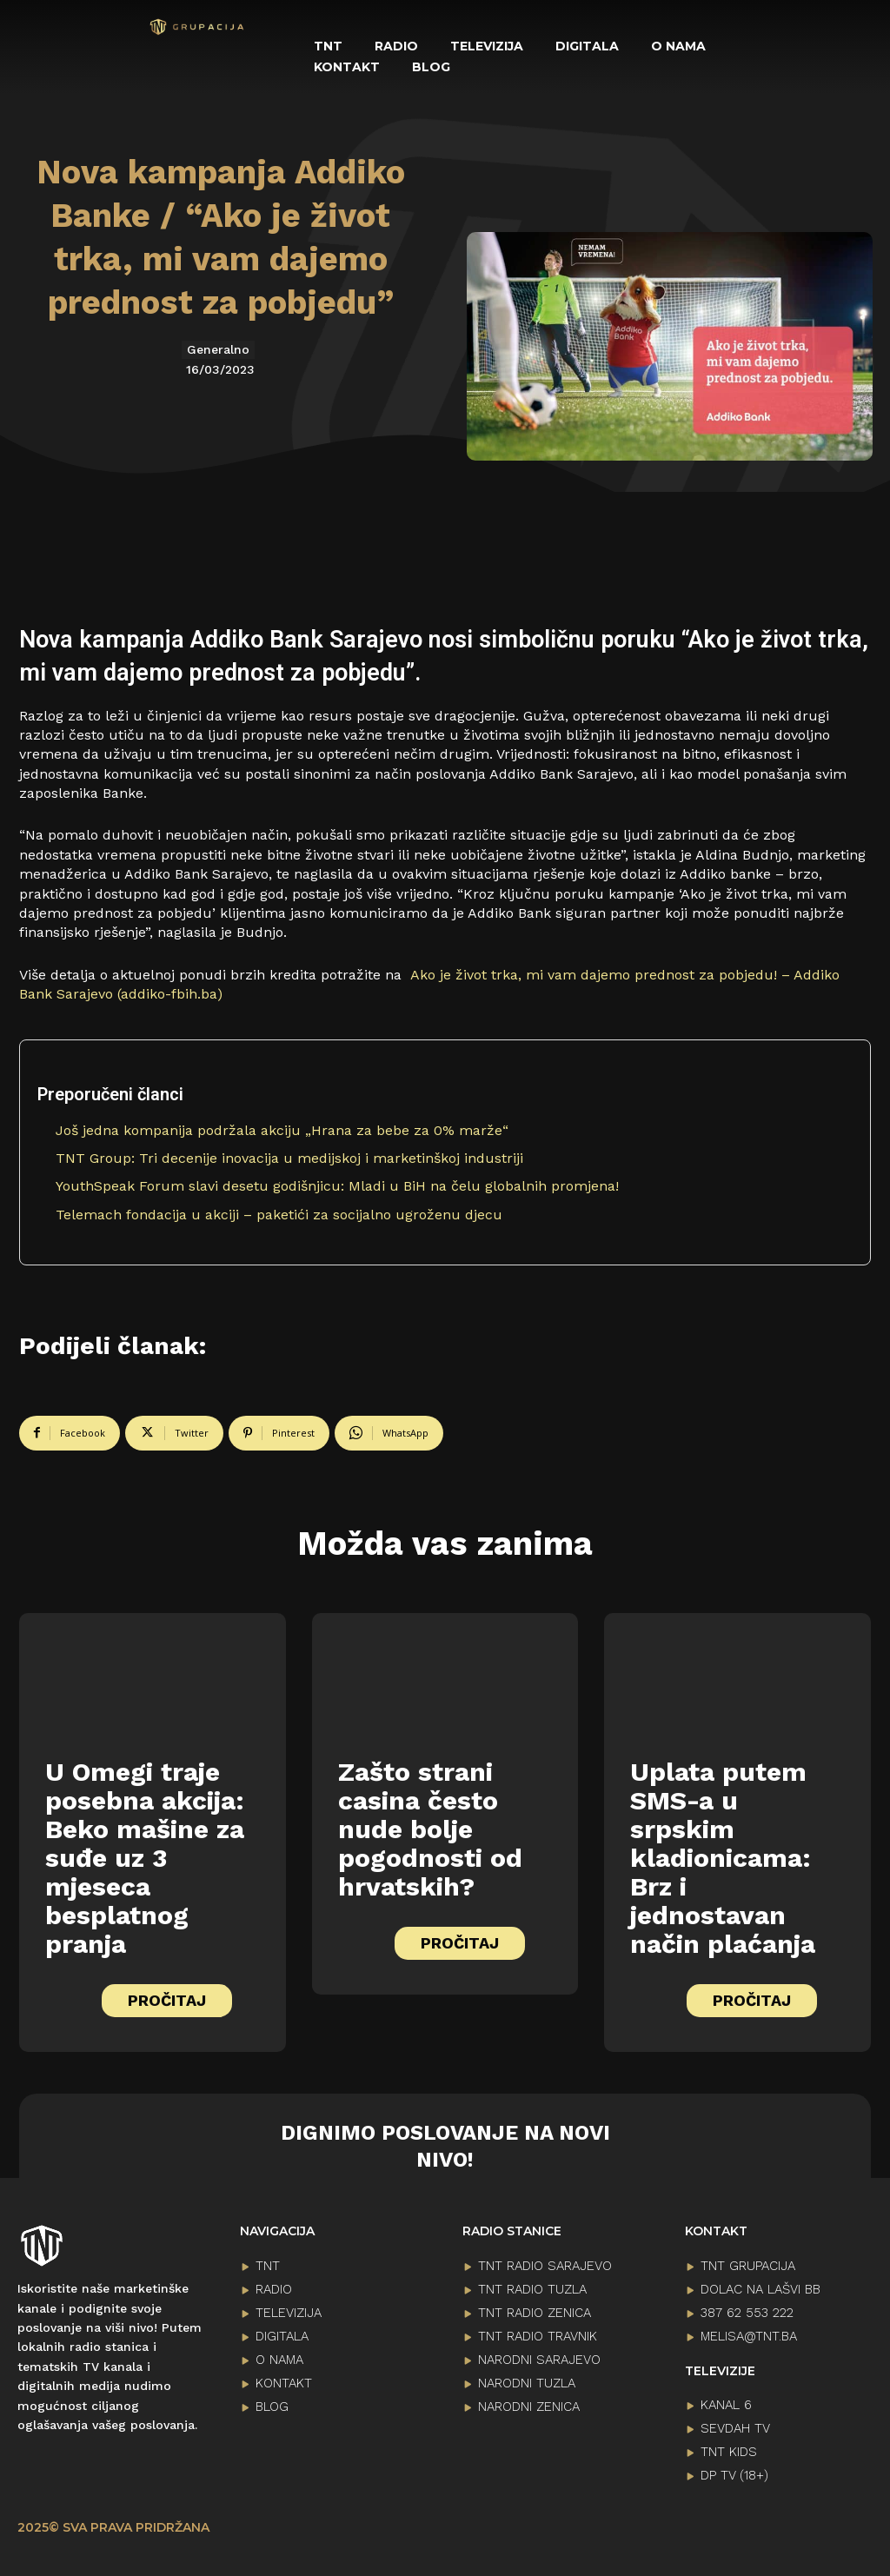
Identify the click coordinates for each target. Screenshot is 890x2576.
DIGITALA (282, 2331)
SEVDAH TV (735, 2424)
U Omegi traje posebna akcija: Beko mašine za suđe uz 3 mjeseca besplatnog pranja (144, 1852)
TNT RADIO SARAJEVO (545, 2260)
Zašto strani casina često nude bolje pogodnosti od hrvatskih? (430, 1823)
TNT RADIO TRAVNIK (537, 2331)
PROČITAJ (167, 1995)
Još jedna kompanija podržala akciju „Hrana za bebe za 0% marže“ (282, 1130)
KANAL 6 (726, 2400)
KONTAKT (284, 2378)
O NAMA (279, 2354)
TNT (268, 2260)
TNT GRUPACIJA (748, 2260)
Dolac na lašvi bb (760, 2284)
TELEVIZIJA (289, 2307)
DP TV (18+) (734, 2471)
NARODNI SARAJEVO (539, 2354)
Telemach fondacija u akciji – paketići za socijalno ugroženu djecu (279, 1214)
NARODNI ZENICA (529, 2401)
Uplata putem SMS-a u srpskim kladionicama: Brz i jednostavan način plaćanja (722, 1852)
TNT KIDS (729, 2447)
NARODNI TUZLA (526, 2378)
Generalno (218, 350)
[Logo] (197, 27)
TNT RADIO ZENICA (534, 2307)
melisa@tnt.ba (749, 2331)
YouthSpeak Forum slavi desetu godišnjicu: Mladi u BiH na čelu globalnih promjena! (337, 1186)
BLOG (272, 2401)
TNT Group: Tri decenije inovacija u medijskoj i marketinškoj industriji (289, 1158)
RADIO (274, 2284)
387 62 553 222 (747, 2307)
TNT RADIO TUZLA (532, 2284)
